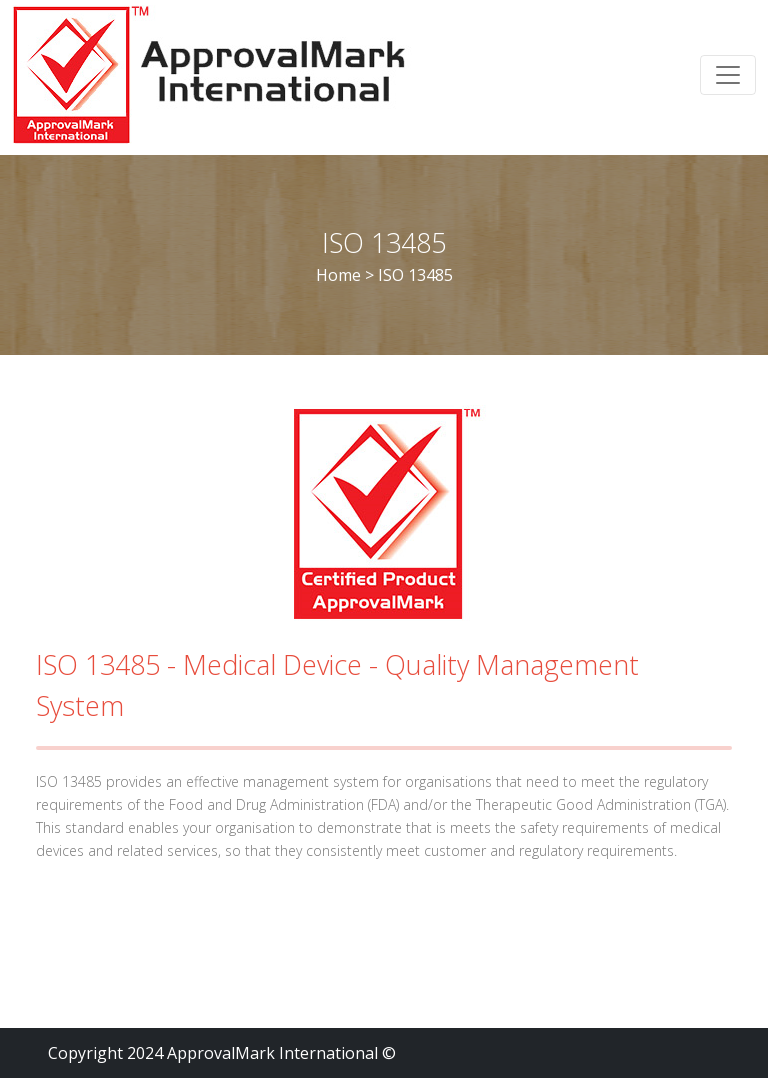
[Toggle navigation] (728, 75)
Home (338, 275)
